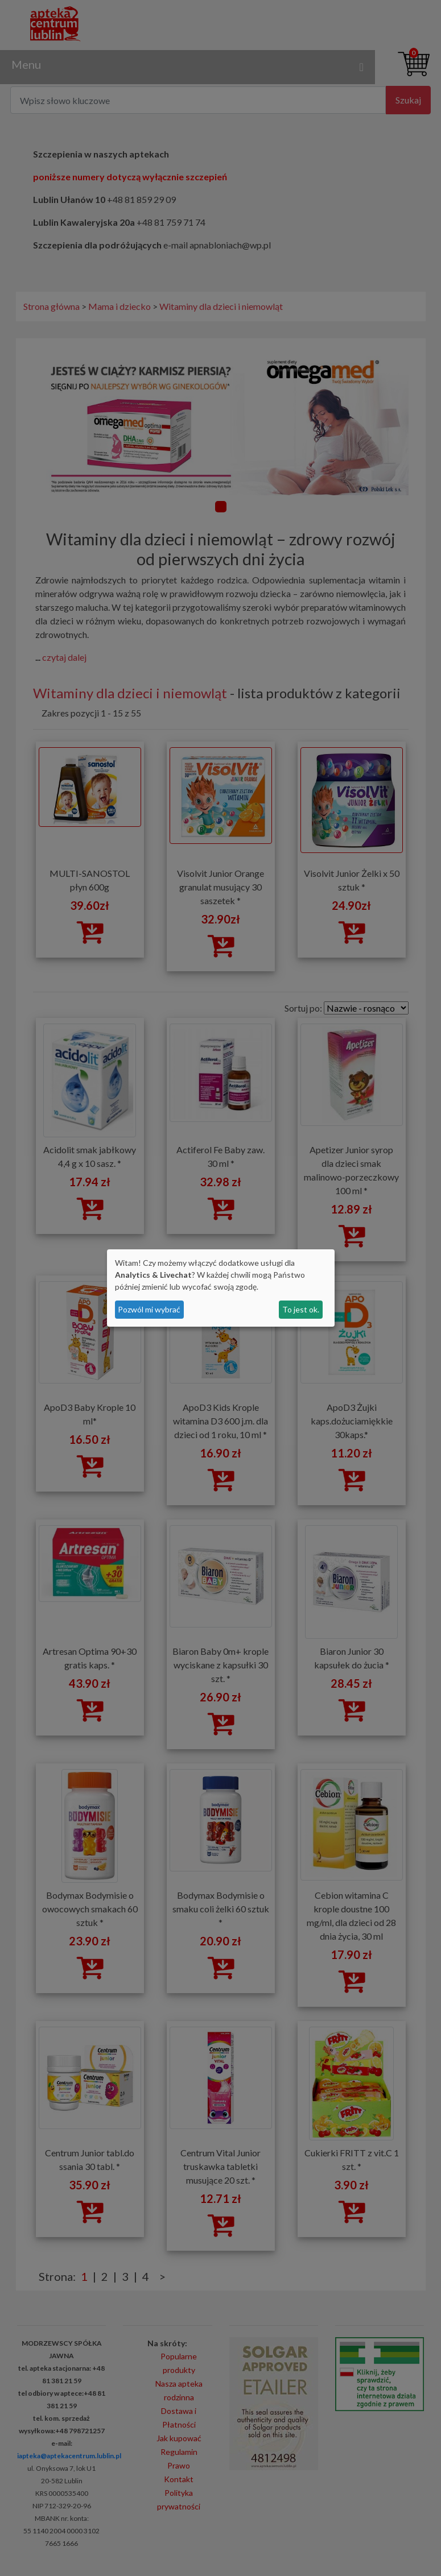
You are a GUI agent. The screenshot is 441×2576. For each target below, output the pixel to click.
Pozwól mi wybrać (149, 1309)
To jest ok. (300, 1309)
